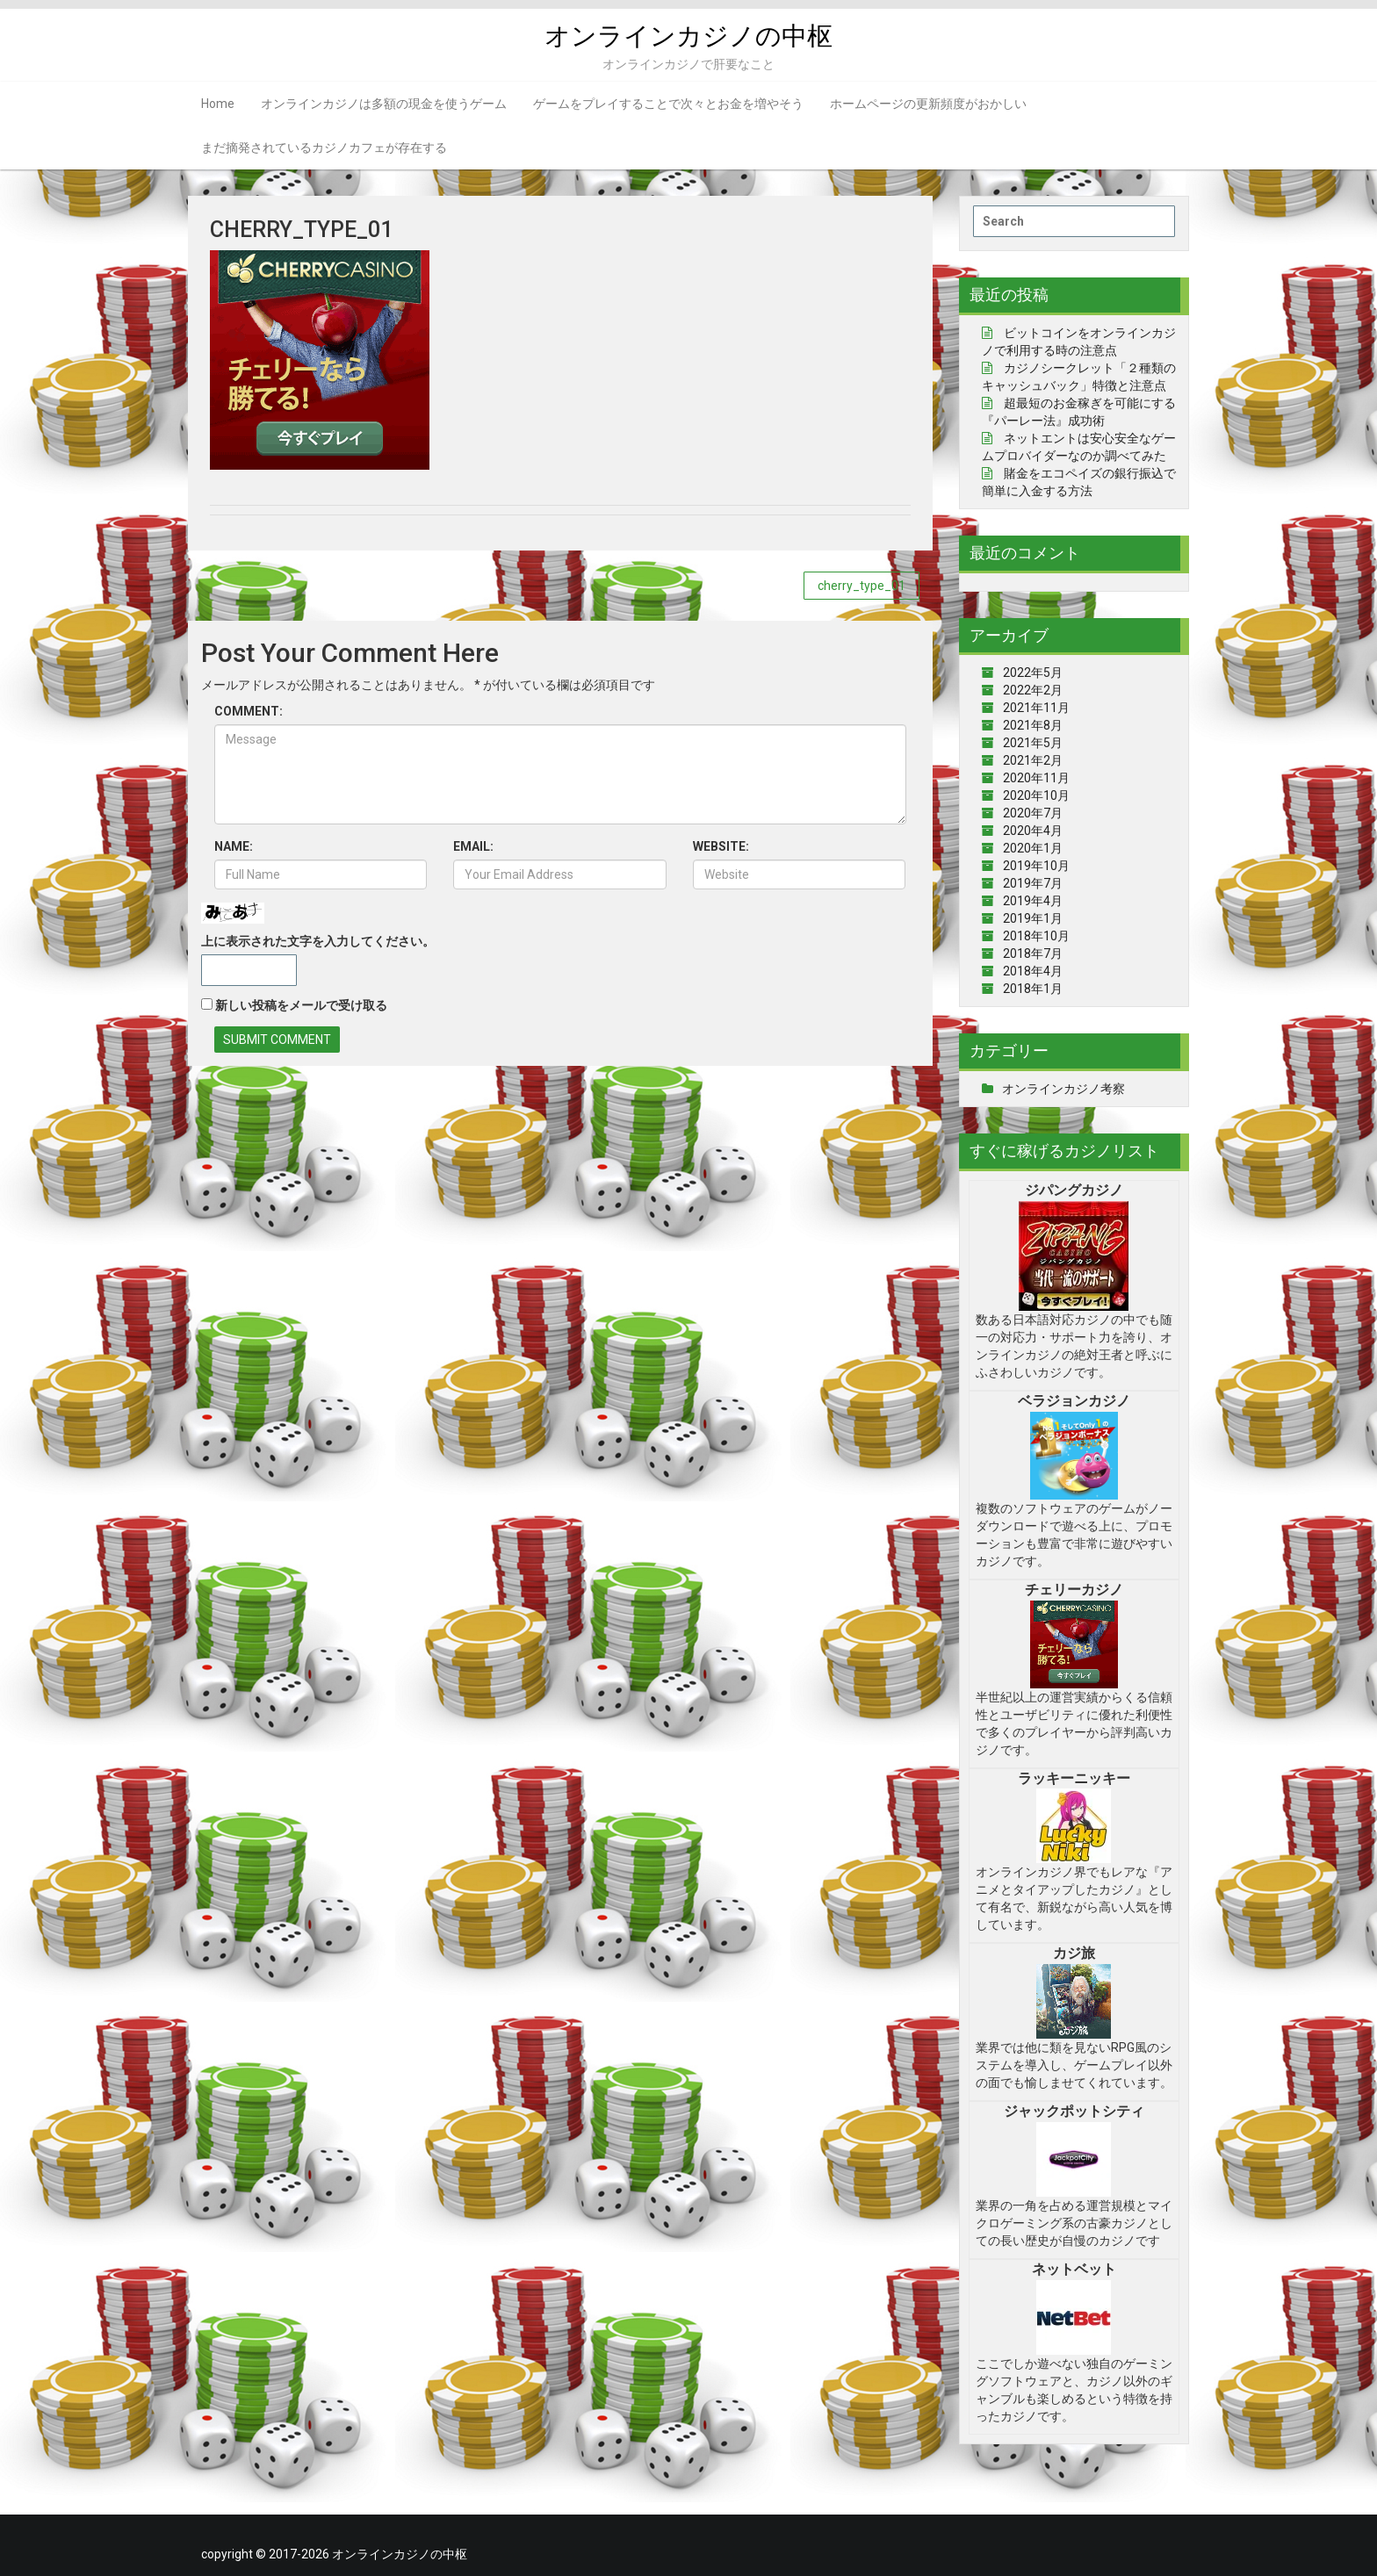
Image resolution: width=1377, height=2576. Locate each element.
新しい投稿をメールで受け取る (301, 1005)
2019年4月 (1033, 901)
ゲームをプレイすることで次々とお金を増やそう (668, 104)
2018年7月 (1033, 953)
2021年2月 (1033, 760)
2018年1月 (1033, 989)
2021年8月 (1033, 725)
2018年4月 (1033, 971)
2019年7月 (1033, 883)
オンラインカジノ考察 (1063, 1089)
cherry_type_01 (861, 586)
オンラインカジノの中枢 (689, 35)
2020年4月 (1033, 831)
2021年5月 (1033, 743)
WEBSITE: (721, 846)
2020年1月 (1033, 848)
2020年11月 (1036, 778)
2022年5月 (1033, 673)
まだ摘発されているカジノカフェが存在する (324, 147)
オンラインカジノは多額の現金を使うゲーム (384, 104)
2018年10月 (1036, 936)
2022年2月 (1033, 690)
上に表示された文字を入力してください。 (318, 941)
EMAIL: (473, 846)
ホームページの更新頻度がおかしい (928, 104)
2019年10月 (1036, 866)
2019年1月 (1033, 918)
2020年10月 (1036, 795)
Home (217, 104)
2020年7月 (1033, 813)
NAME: (233, 846)
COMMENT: (248, 711)
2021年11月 (1036, 708)
